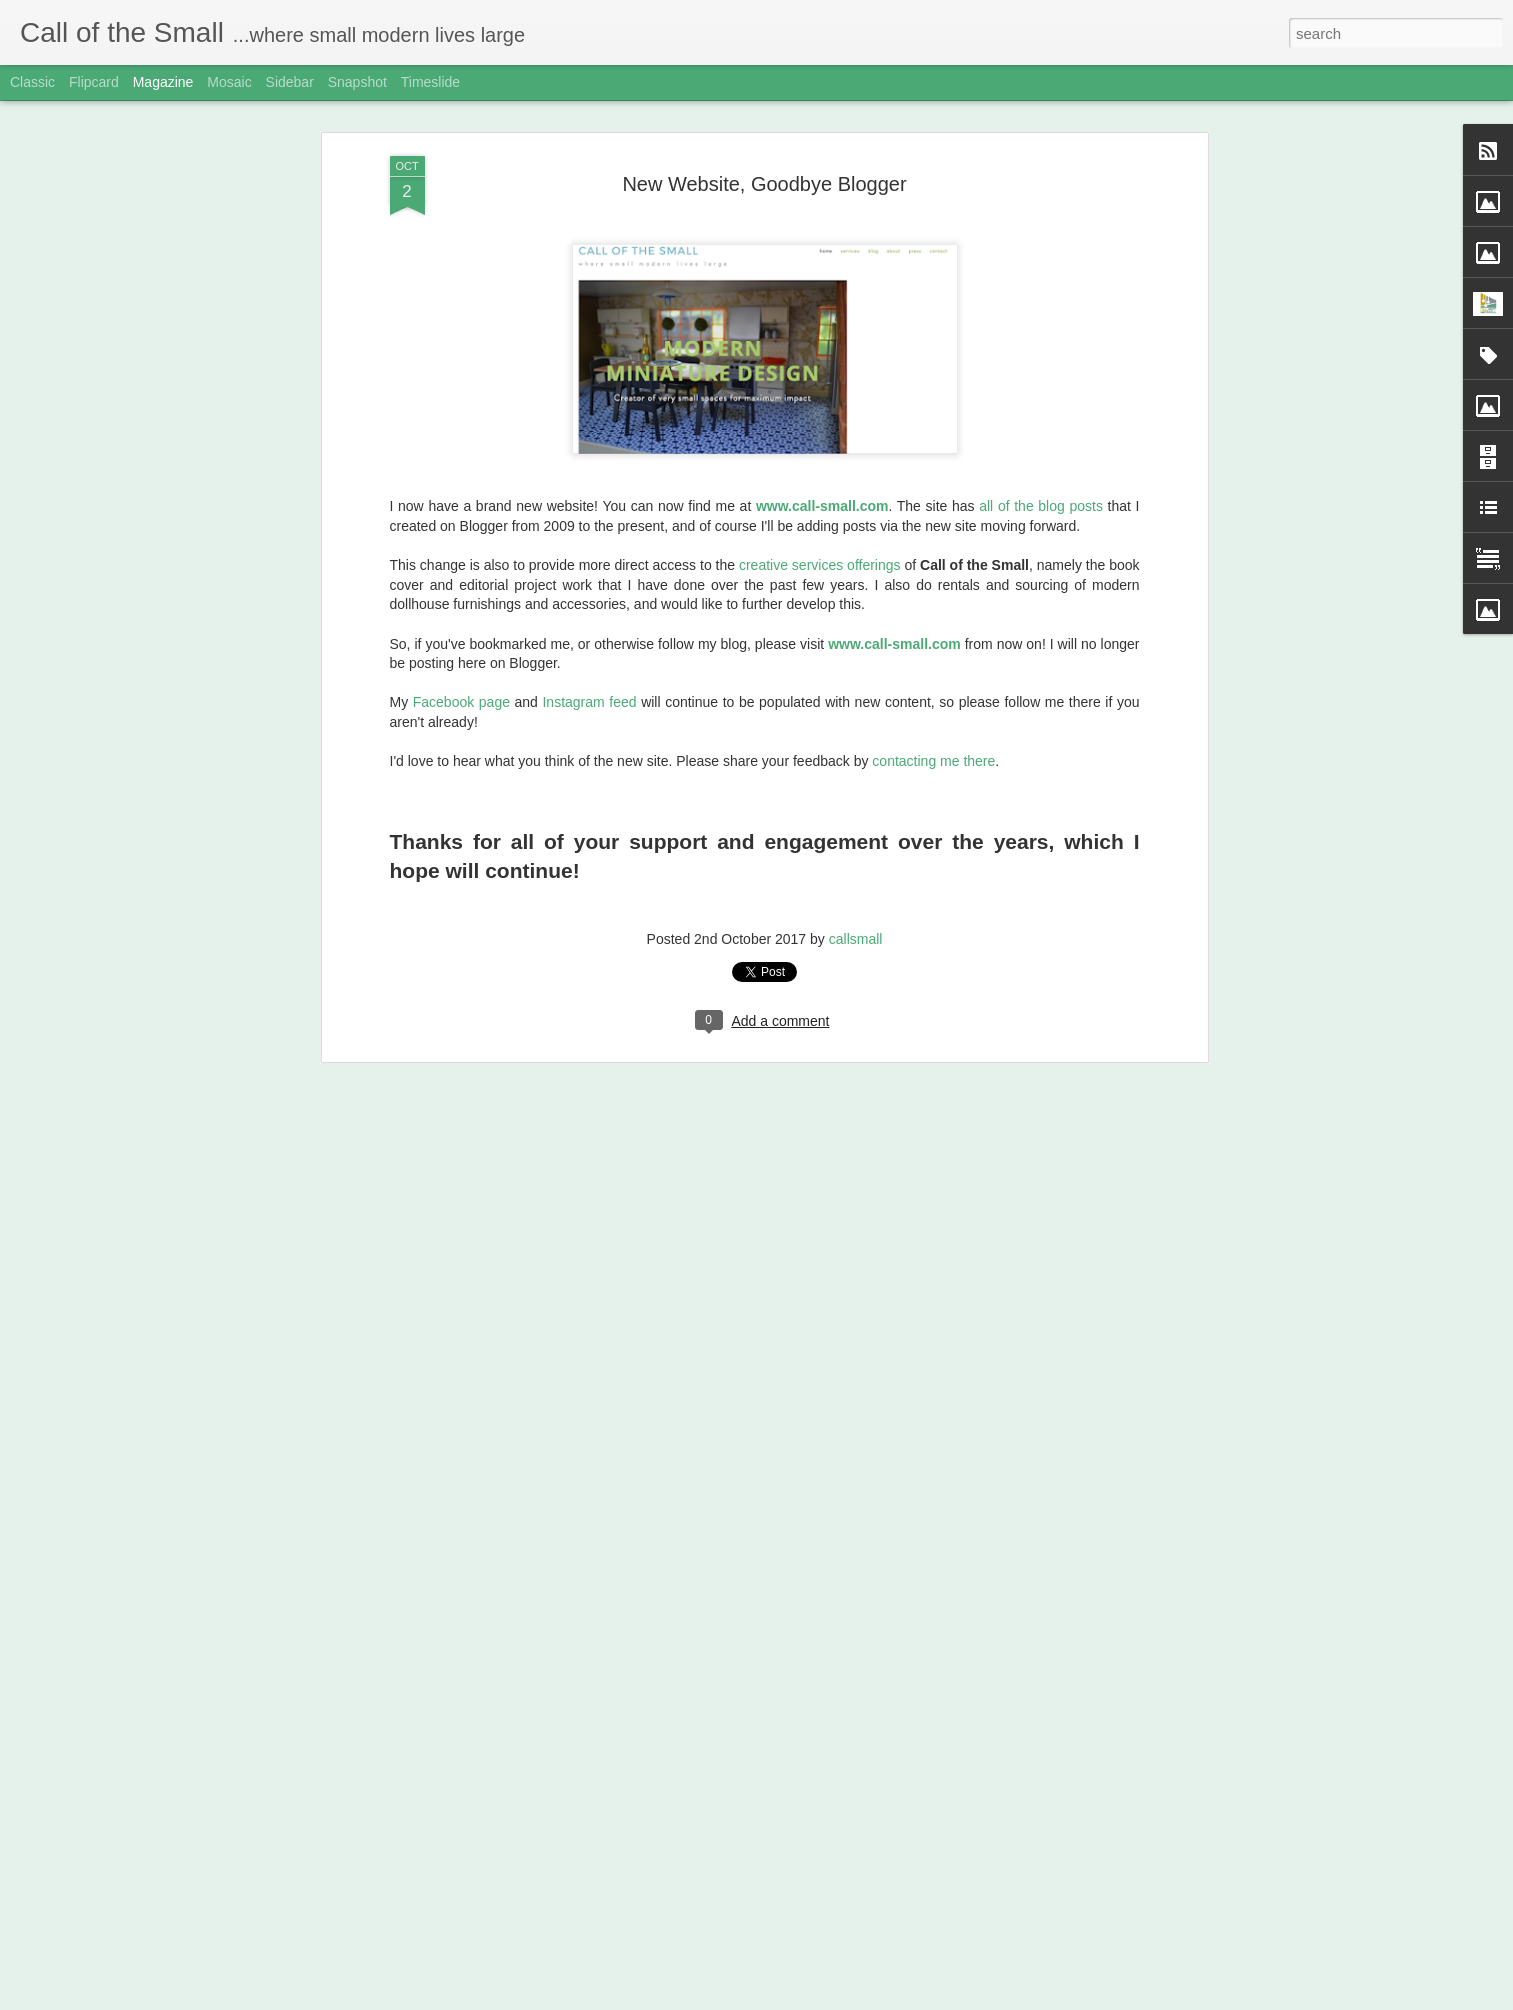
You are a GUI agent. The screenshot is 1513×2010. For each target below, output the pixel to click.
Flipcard (94, 82)
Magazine (163, 82)
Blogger (819, 1999)
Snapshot (357, 82)
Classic (32, 82)
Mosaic (229, 82)
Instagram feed (589, 617)
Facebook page (461, 617)
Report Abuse (877, 1999)
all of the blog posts (1041, 421)
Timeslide (430, 82)
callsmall (856, 854)
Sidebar (290, 82)
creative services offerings (820, 480)
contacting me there (933, 676)
